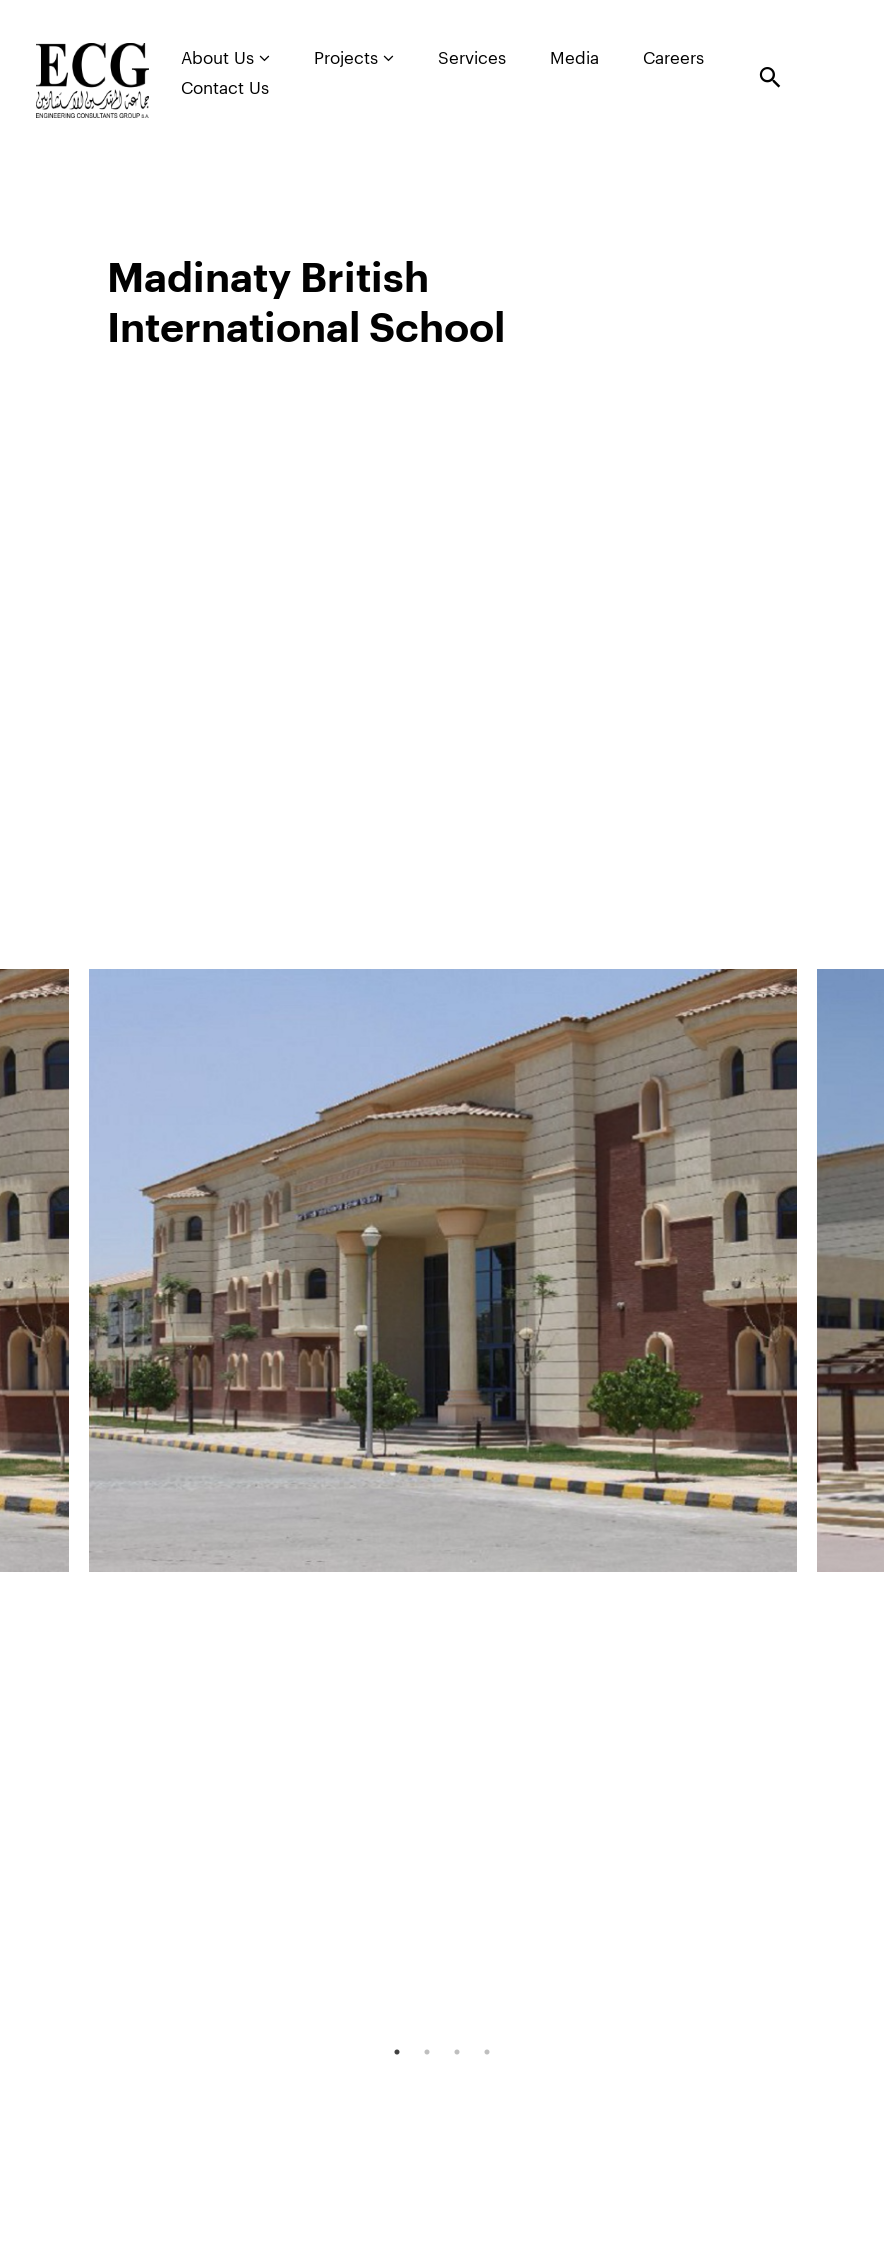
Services (472, 58)
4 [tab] (487, 2052)
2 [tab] (427, 2052)
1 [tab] (397, 2052)
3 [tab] (457, 2052)
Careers (673, 58)
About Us (225, 58)
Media (574, 58)
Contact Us (225, 88)
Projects (354, 58)
